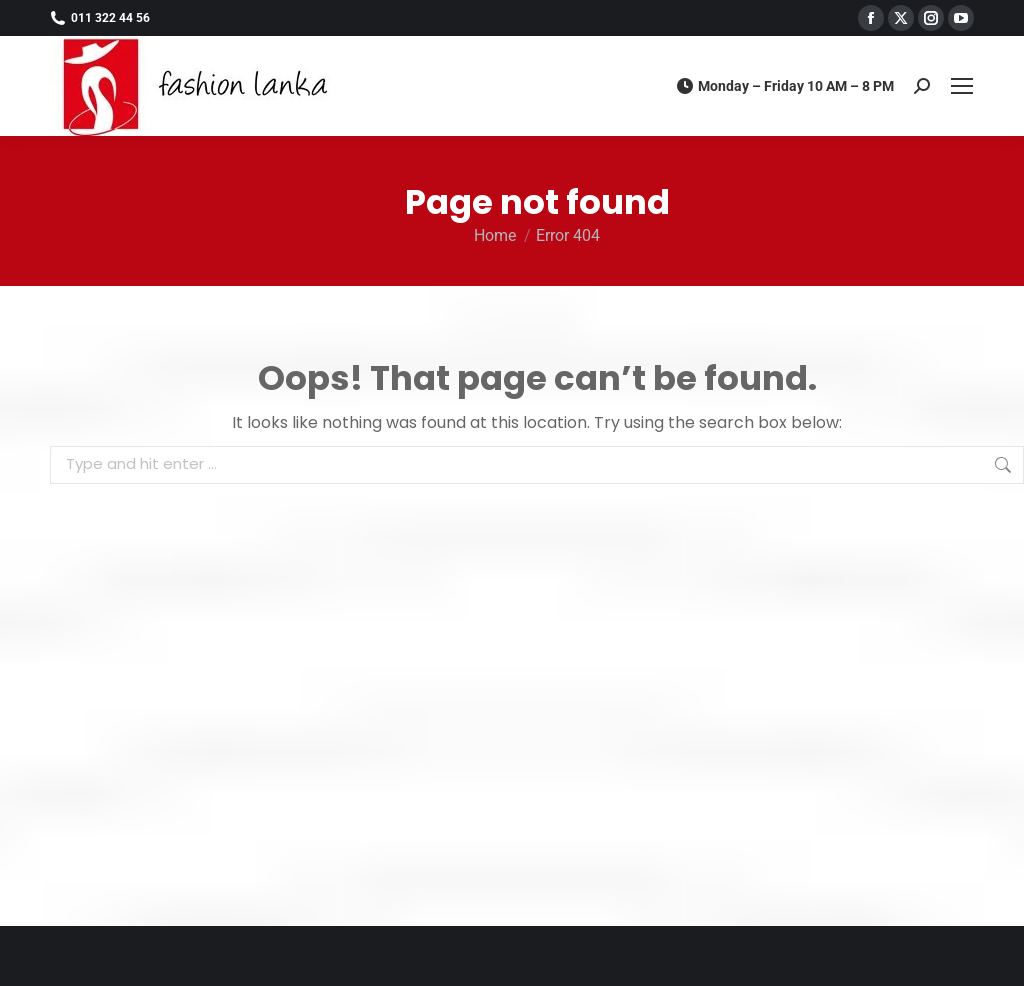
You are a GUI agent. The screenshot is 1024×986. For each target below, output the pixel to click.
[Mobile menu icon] (962, 86)
